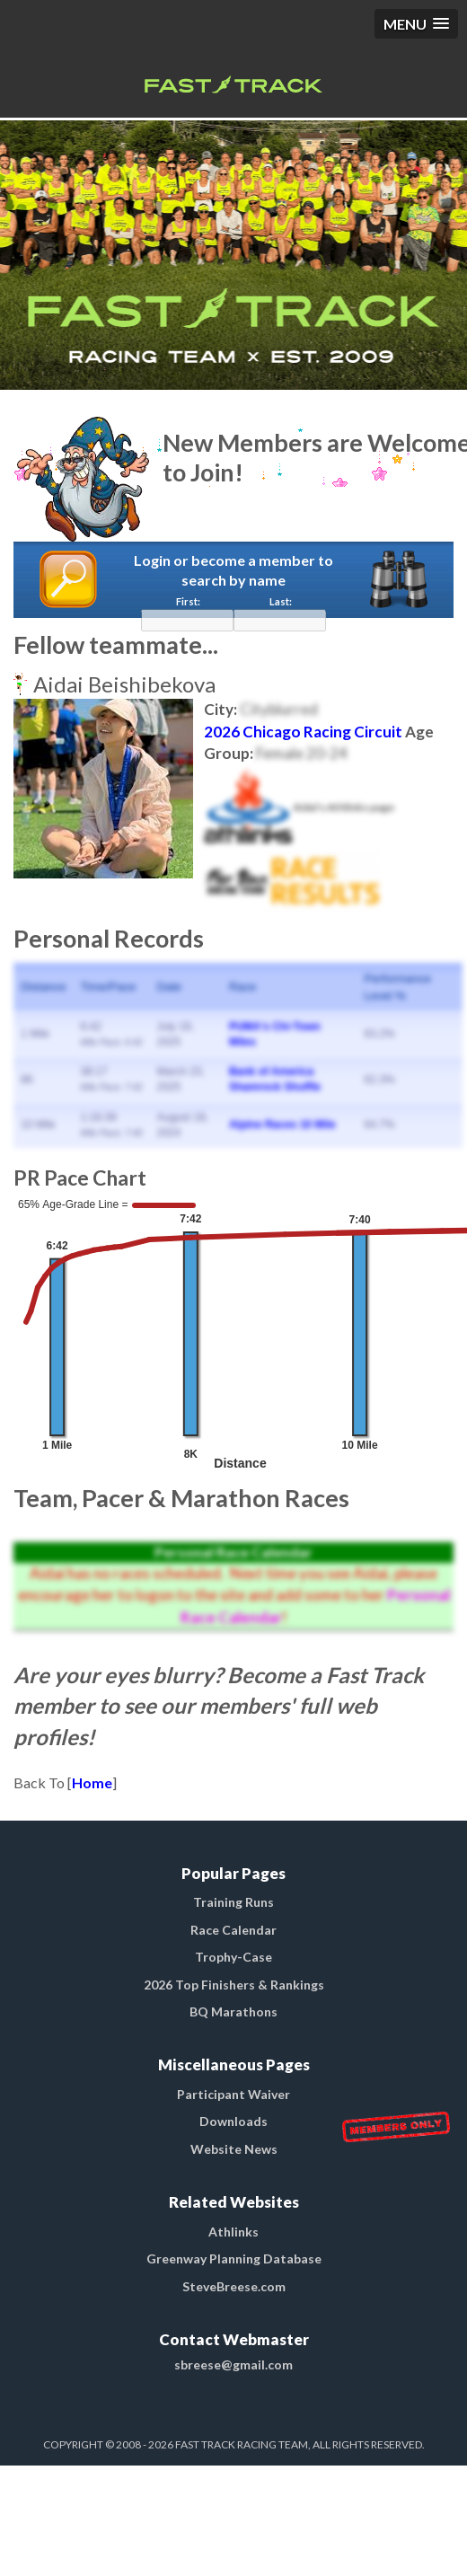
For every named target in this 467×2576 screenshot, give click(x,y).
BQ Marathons (233, 2011)
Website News (234, 2149)
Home (92, 1782)
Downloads (233, 2121)
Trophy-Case (233, 1956)
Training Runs (233, 1902)
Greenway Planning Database (234, 2258)
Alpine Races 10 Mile (282, 1124)
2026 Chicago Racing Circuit (303, 731)
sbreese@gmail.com (233, 2364)
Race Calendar (233, 1929)
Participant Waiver (233, 2094)
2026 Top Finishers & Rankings (234, 1984)
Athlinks (233, 2231)
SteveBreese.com (234, 2286)
